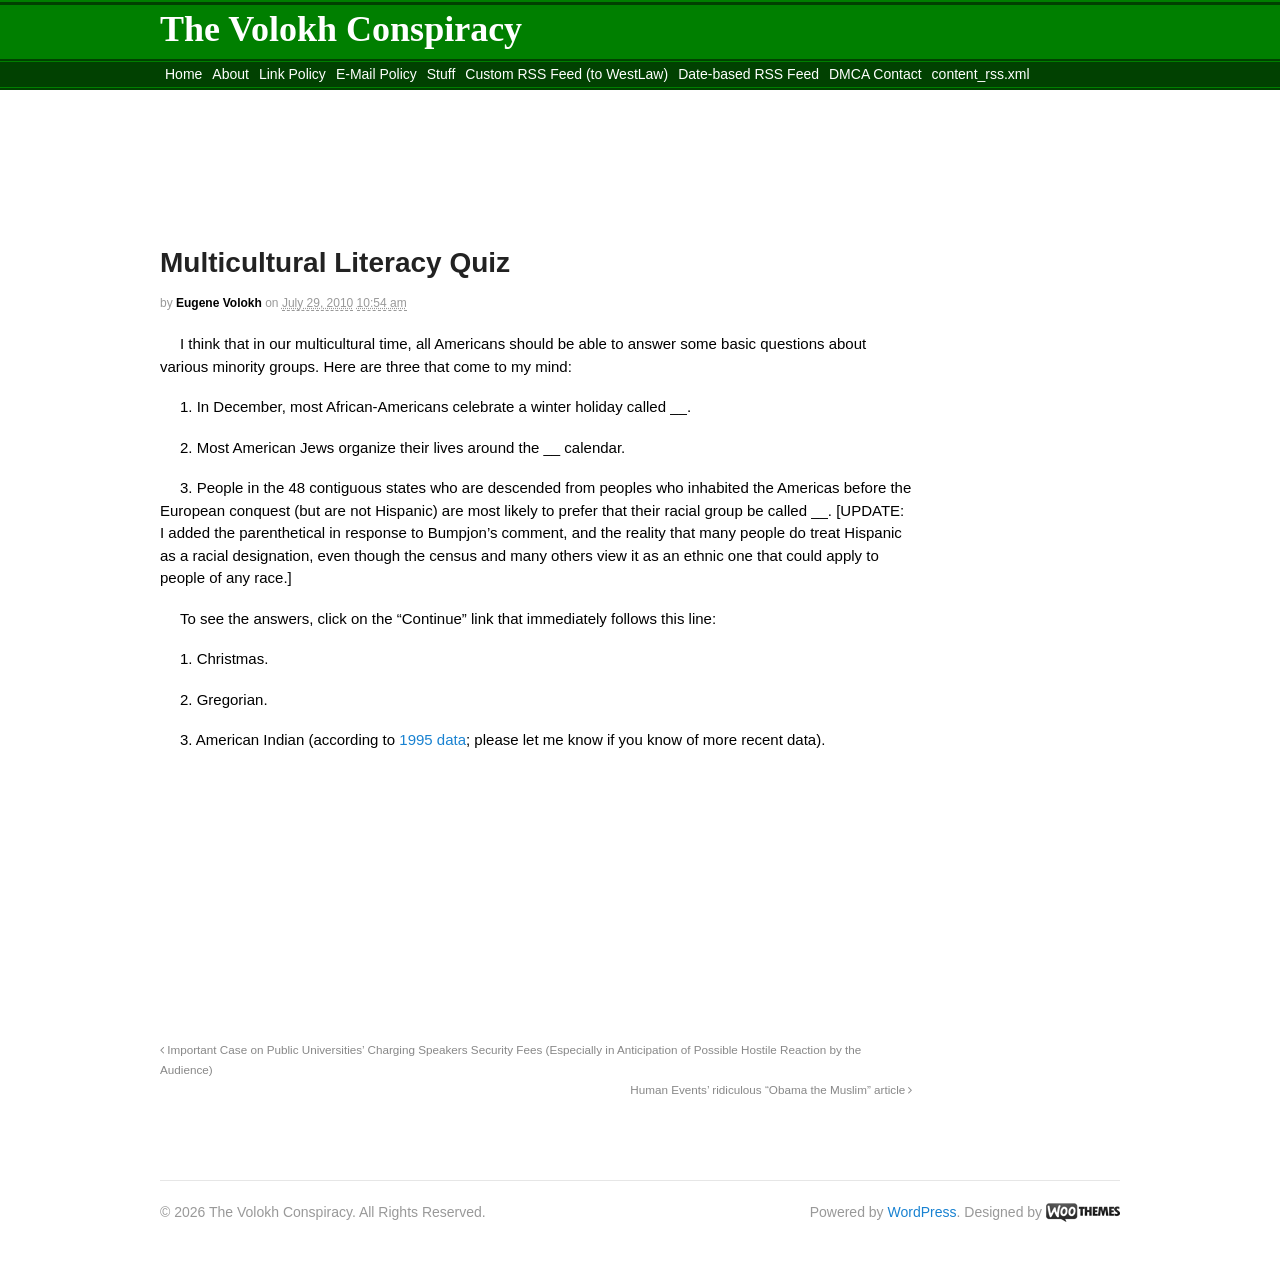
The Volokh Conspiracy (341, 29)
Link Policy (292, 74)
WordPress (922, 1212)
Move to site (450, 99)
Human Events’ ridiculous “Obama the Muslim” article (771, 1089)
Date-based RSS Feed (748, 74)
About (230, 74)
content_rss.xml (981, 74)
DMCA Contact (875, 74)
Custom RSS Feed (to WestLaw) (566, 74)
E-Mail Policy (376, 74)
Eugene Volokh (219, 303)
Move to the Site (270, 99)
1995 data (432, 739)
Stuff (441, 74)
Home (183, 74)
